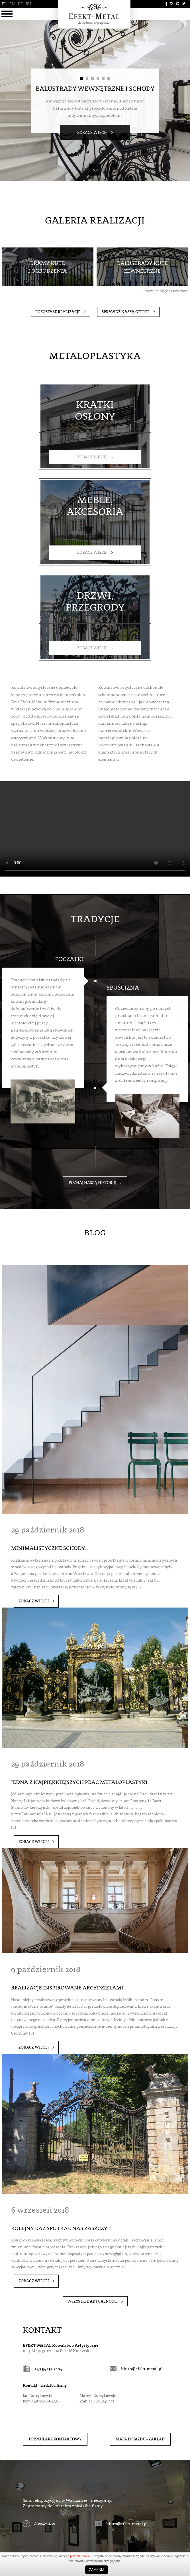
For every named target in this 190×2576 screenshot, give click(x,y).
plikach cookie (80, 2556)
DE (19, 4)
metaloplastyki (30, 1030)
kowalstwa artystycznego (50, 1023)
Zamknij (96, 2570)
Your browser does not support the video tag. (95, 814)
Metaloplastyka (95, 356)
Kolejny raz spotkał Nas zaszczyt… (62, 2180)
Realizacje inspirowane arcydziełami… (67, 1946)
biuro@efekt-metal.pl (138, 2314)
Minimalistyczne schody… (49, 1519)
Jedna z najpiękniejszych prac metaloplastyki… (79, 1747)
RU (27, 4)
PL (4, 4)
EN (11, 4)
